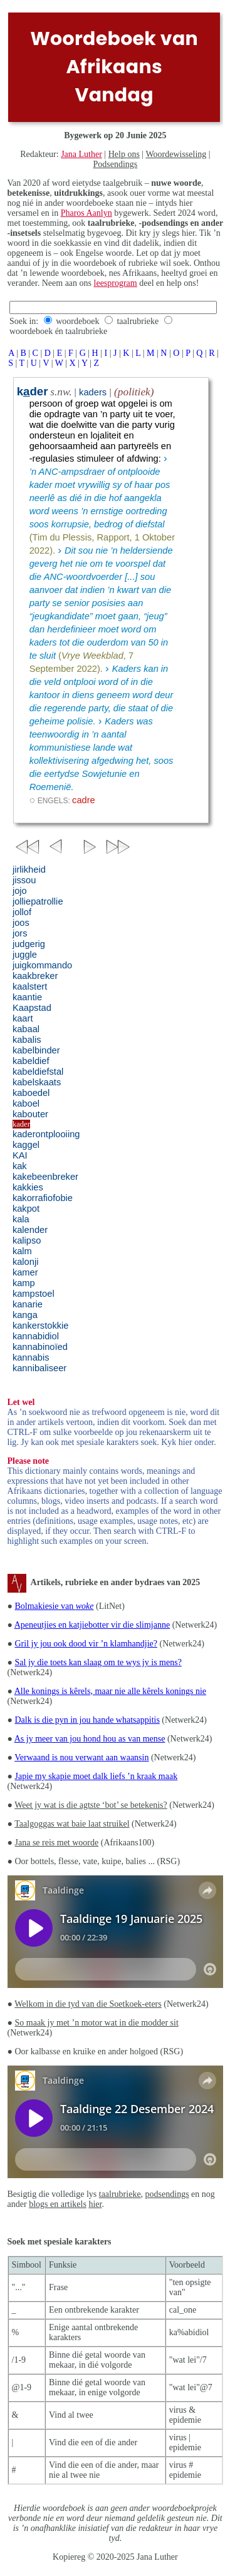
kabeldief (31, 1061)
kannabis (31, 1357)
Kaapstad (32, 1008)
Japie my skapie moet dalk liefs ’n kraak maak (96, 1776)
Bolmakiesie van (54, 1606)
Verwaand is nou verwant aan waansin (81, 1757)
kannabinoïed (40, 1347)
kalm (22, 1251)
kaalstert (30, 986)
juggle (25, 955)
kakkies (28, 1187)
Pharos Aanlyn (86, 213)
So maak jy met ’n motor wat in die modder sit (97, 2022)
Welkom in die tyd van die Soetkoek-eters (87, 2004)
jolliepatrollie (38, 901)
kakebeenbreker (45, 1177)
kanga (25, 1315)
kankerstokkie (41, 1326)
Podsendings (115, 164)
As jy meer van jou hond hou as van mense (89, 1738)
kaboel (26, 1103)
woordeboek (77, 321)
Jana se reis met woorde (57, 1842)
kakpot (26, 1209)
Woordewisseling (175, 154)
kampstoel (34, 1294)
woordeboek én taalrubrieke (58, 331)
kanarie (28, 1304)
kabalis (27, 1040)
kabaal (26, 1029)
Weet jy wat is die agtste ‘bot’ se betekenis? (90, 1805)
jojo (20, 891)
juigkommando (42, 965)
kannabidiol (36, 1336)
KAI (20, 1155)
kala (21, 1219)
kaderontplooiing (46, 1134)
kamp (24, 1283)
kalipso (27, 1240)
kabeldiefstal (38, 1072)
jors (20, 933)
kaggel (26, 1145)
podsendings (167, 2194)
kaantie (27, 997)
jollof (22, 912)
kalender (30, 1230)
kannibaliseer (39, 1368)
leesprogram (115, 283)
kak (20, 1166)
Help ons (124, 154)
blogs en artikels (57, 2204)
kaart (23, 1018)
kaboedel (31, 1093)
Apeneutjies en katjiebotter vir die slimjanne (92, 1625)
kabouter (30, 1114)
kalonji (26, 1262)
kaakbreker (35, 976)
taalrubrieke (138, 321)
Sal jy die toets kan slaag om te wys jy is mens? (98, 1662)
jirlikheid (29, 870)
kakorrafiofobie (43, 1198)
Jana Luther (81, 154)
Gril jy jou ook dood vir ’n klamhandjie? (86, 1643)
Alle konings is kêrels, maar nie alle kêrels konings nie (110, 1691)
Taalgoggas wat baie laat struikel (71, 1823)
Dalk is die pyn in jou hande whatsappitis (87, 1720)
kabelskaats (37, 1082)
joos (21, 923)
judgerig (29, 944)
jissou (24, 880)
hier (95, 2204)
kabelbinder (36, 1050)
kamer (25, 1272)
